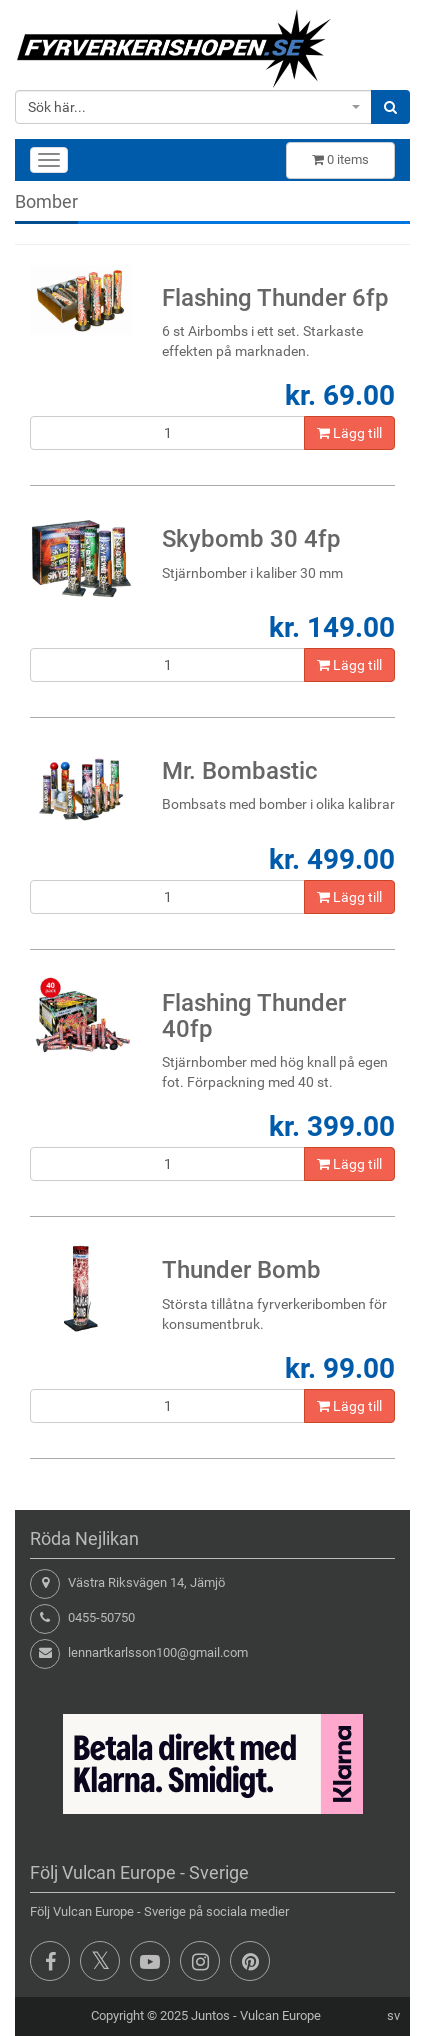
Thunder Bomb (241, 1270)
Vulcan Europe (280, 2015)
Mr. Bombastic (240, 771)
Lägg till (349, 433)
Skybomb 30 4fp (251, 539)
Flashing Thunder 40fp (254, 1016)
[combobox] (193, 107)
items (340, 159)
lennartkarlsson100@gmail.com (158, 1652)
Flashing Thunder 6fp (275, 298)
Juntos (210, 2015)
